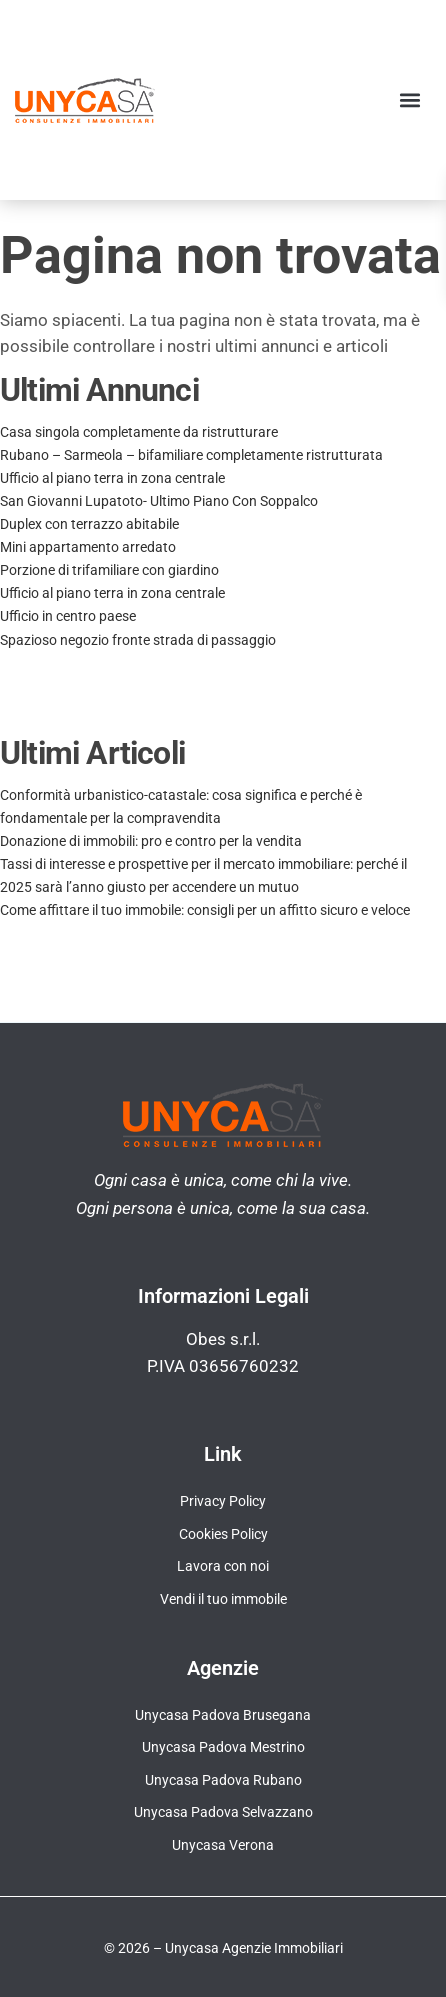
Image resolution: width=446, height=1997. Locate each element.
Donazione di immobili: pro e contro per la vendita (151, 841)
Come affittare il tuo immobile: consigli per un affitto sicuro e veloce (205, 910)
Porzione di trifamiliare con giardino (109, 570)
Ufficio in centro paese (68, 616)
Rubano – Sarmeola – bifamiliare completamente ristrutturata (191, 455)
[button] (409, 99)
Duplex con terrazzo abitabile (89, 524)
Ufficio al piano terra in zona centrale (112, 478)
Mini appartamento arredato (88, 547)
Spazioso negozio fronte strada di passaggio (138, 640)
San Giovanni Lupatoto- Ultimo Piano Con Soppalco (159, 501)
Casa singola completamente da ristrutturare (139, 432)
